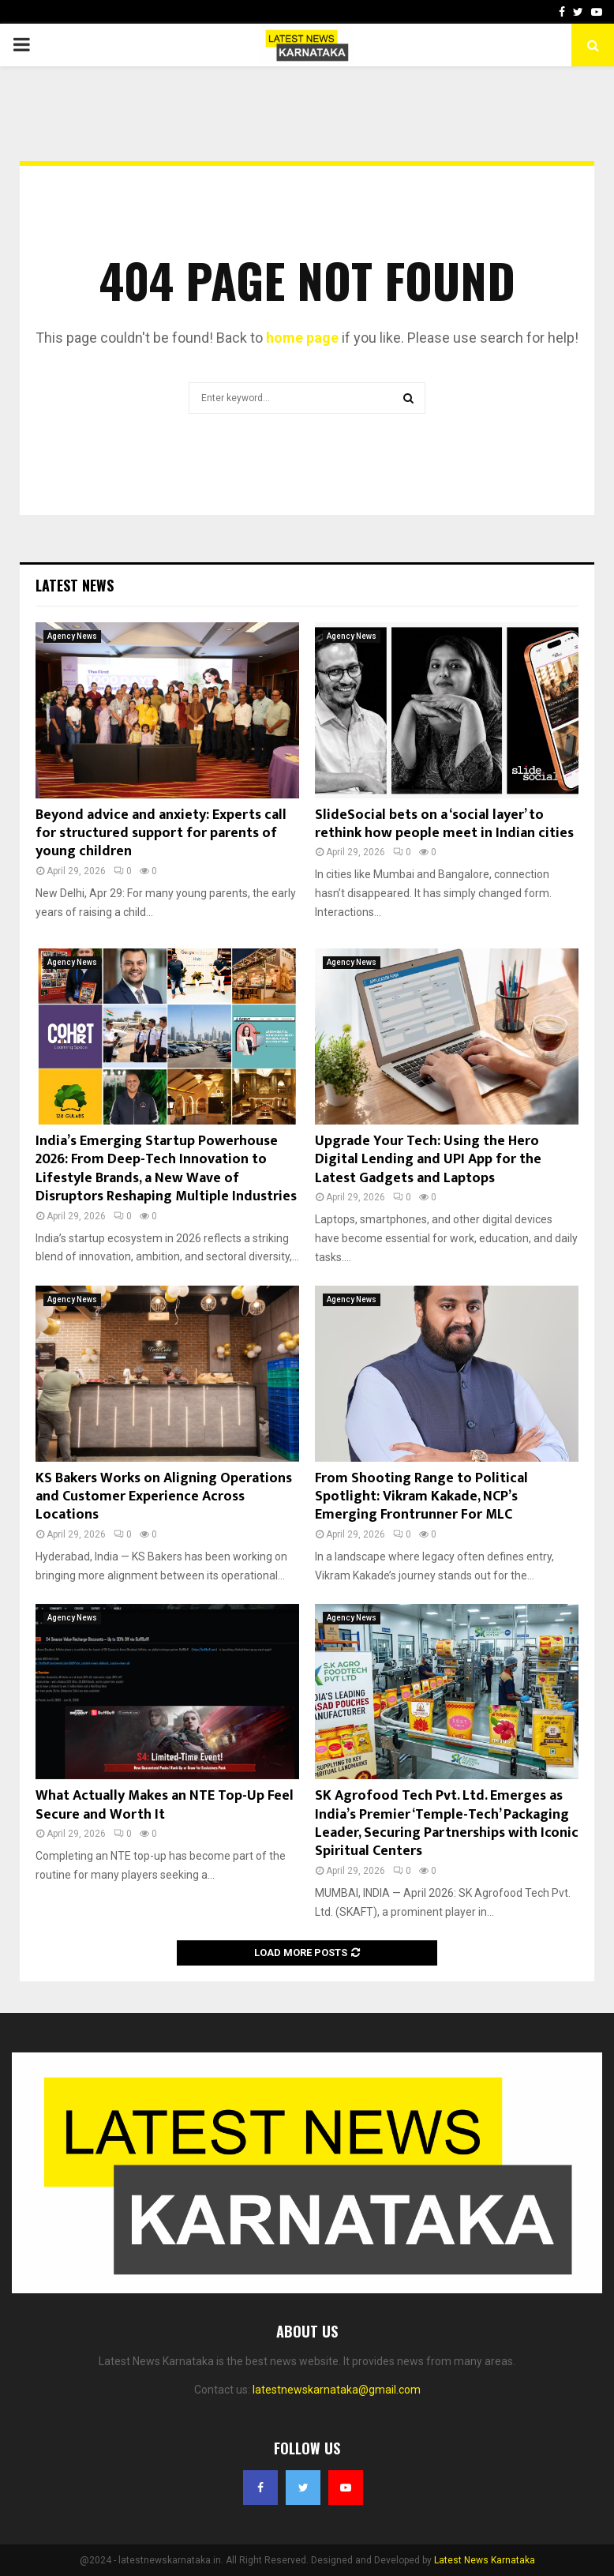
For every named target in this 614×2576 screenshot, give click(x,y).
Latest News (75, 585)
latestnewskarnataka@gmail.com (337, 2389)
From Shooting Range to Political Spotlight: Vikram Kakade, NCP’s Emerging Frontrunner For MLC (421, 1496)
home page (302, 337)
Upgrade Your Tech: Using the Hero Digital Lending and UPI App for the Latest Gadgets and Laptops (428, 1159)
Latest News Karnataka (484, 2560)
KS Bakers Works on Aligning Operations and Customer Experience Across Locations (164, 1496)
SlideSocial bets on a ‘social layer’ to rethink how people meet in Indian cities (444, 824)
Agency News (72, 636)
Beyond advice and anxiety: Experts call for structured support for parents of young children (161, 833)
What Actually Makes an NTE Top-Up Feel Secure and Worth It (165, 1805)
